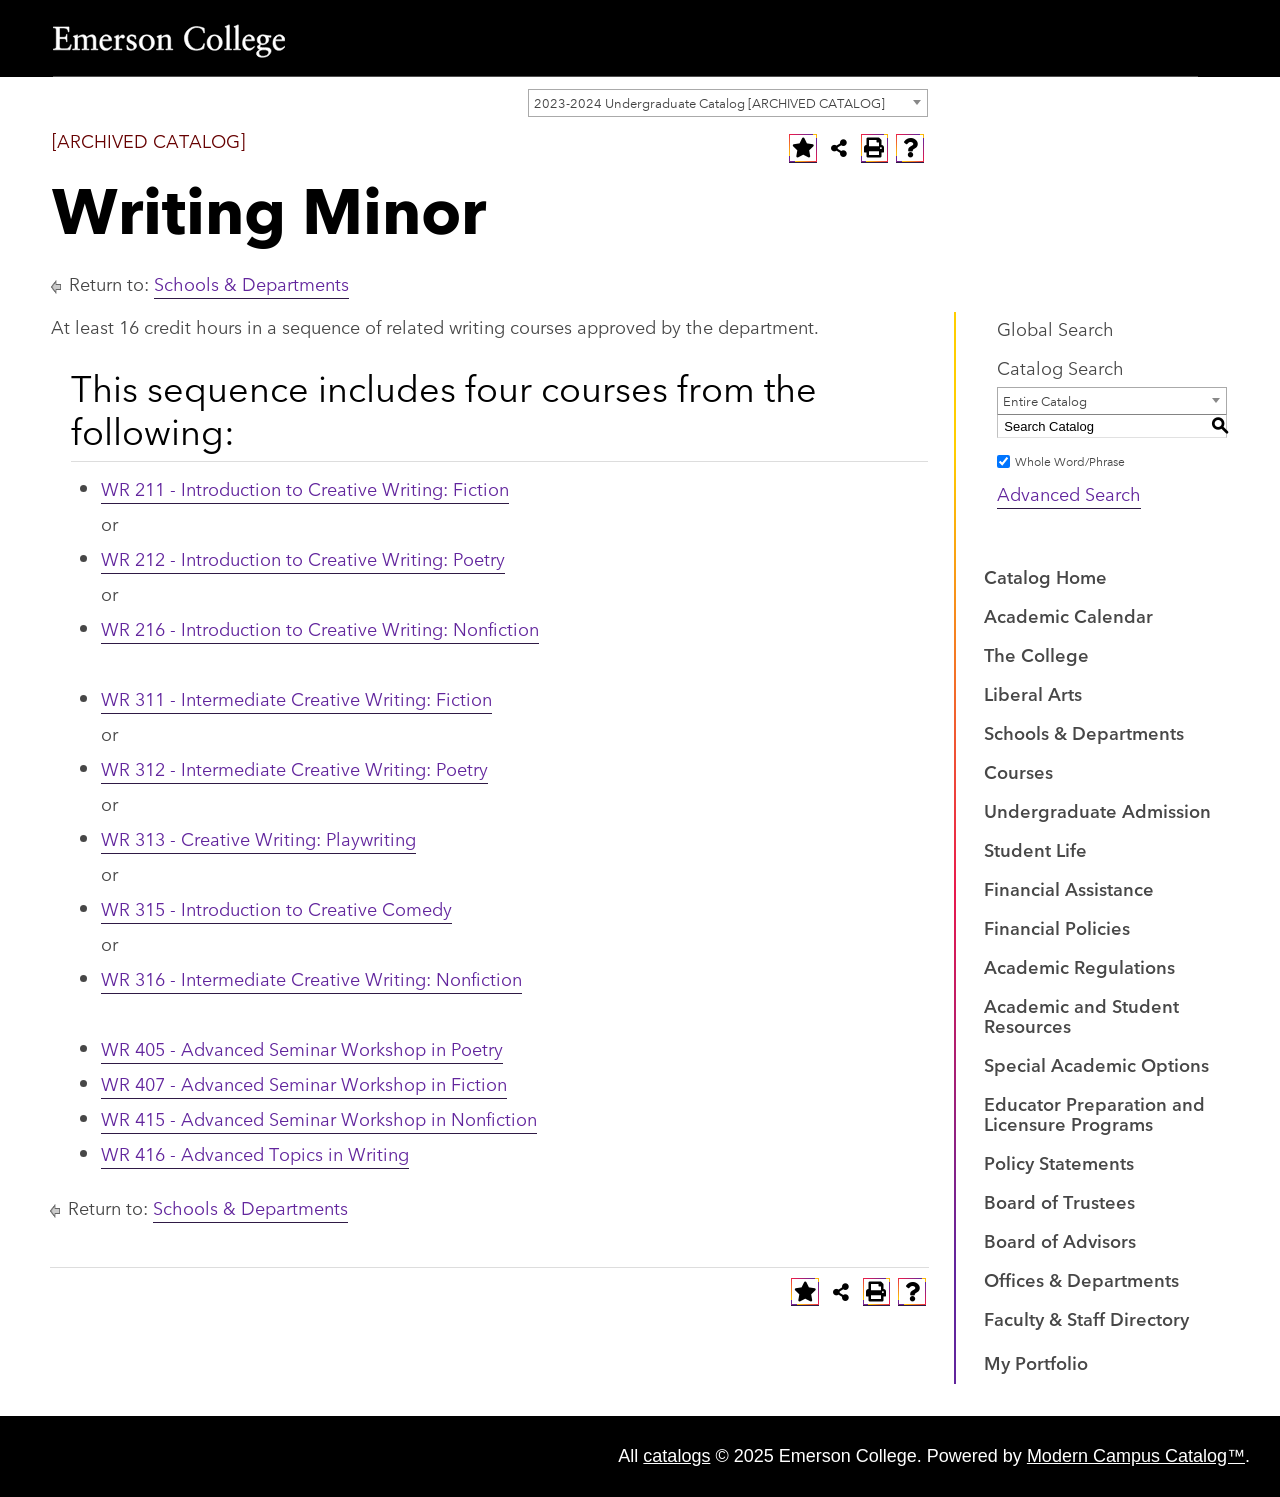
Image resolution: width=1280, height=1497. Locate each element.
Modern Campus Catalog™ (1136, 1456)
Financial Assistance (1069, 888)
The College (1036, 654)
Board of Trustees (1059, 1201)
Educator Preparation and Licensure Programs (1094, 1113)
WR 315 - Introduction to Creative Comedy (276, 908)
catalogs (676, 1456)
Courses (1018, 771)
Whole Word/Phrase (1070, 460)
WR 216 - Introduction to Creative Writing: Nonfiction (320, 628)
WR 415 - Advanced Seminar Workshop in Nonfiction (319, 1118)
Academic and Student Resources (1081, 1015)
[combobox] (728, 103)
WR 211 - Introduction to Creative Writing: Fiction (305, 488)
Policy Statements (1059, 1162)
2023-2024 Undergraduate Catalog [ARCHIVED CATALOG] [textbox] (709, 102)
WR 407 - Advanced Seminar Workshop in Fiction (304, 1083)
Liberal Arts (1033, 693)
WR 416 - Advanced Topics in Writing (255, 1153)
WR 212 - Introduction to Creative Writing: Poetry (303, 558)
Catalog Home (1045, 576)
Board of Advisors (1060, 1240)
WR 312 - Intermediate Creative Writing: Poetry (294, 768)
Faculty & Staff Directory (1086, 1318)
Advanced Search (1069, 493)
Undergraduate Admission (1097, 810)
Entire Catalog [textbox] (1045, 400)
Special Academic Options (1096, 1064)
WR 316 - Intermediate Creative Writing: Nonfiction (311, 978)
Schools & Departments (251, 283)
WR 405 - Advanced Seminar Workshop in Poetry (302, 1048)
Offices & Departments (1081, 1279)
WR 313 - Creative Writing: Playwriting (258, 838)
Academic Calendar (1068, 615)
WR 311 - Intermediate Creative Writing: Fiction (296, 698)
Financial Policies (1057, 927)
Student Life (1035, 849)
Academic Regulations (1079, 966)
